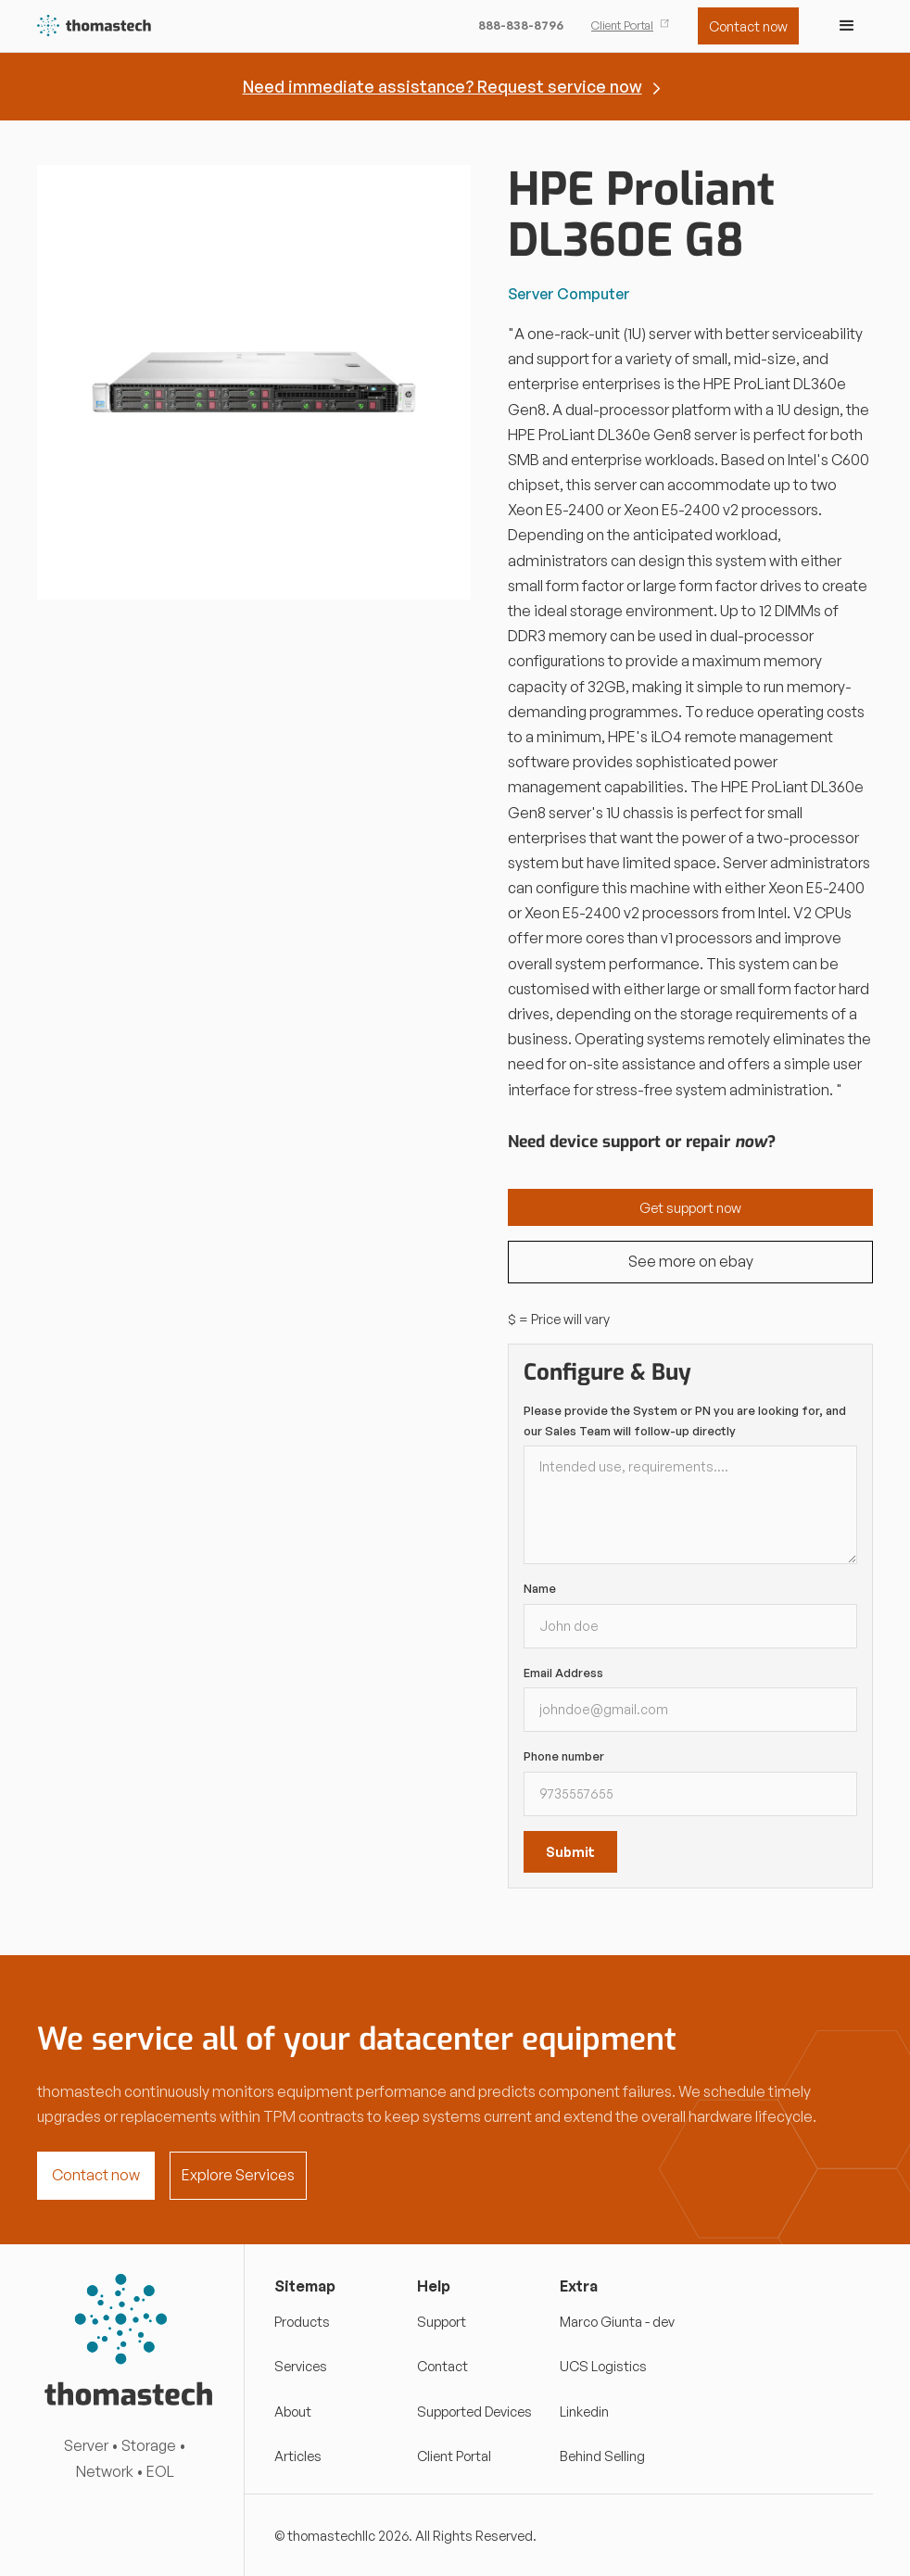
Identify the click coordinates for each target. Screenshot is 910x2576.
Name (540, 1588)
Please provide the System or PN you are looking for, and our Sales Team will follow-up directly (685, 1420)
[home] (95, 26)
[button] (847, 26)
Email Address (563, 1672)
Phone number (564, 1756)
